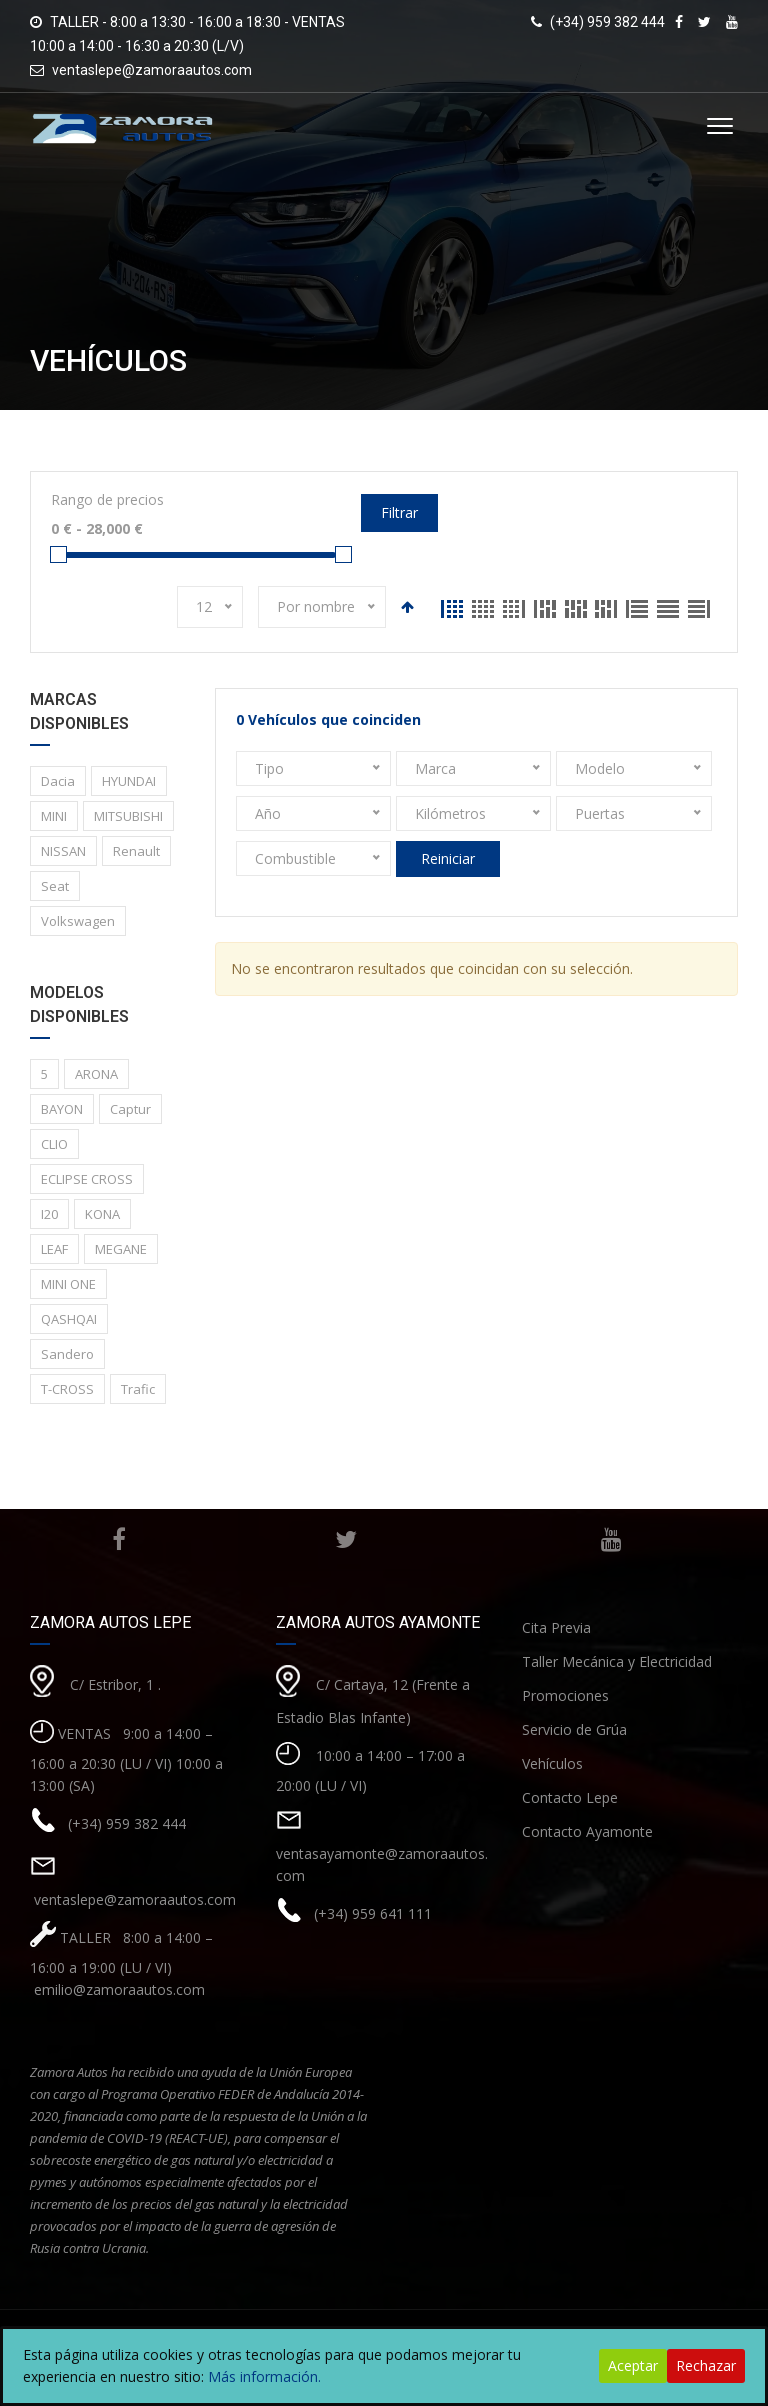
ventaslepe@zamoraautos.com (152, 70)
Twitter (341, 1540)
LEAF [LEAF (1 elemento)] (54, 1249)
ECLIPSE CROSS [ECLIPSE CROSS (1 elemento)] (87, 1179)
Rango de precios (107, 499)
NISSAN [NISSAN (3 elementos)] (63, 851)
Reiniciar (448, 858)
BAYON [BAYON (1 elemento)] (62, 1109)
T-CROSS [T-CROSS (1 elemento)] (67, 1389)
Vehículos (552, 1763)
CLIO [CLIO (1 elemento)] (54, 1144)
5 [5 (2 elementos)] (44, 1074)
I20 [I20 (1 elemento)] (49, 1214)
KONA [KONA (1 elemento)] (102, 1214)
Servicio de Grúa (574, 1729)
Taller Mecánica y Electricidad (617, 1661)
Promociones (565, 1695)
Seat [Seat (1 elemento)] (55, 886)
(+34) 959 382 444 (127, 1822)
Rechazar (706, 2365)
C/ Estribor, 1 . (115, 1683)
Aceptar (633, 2365)
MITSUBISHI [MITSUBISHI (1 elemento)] (128, 816)
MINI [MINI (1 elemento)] (54, 816)
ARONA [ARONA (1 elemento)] (96, 1074)
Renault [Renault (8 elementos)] (136, 851)
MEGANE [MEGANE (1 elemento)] (121, 1249)
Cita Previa (556, 1627)
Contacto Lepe (570, 1797)
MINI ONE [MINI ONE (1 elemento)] (68, 1284)
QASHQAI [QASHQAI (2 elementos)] (69, 1319)
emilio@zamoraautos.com (117, 1989)
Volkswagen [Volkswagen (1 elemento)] (78, 921)
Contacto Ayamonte (587, 1831)
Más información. (264, 2376)
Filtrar (399, 512)
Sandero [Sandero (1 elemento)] (67, 1354)
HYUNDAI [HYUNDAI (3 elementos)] (129, 781)
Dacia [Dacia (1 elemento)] (58, 781)
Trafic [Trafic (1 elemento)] (138, 1389)
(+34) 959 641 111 (373, 1912)
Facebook (117, 1540)
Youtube (607, 1540)
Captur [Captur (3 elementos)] (130, 1109)
